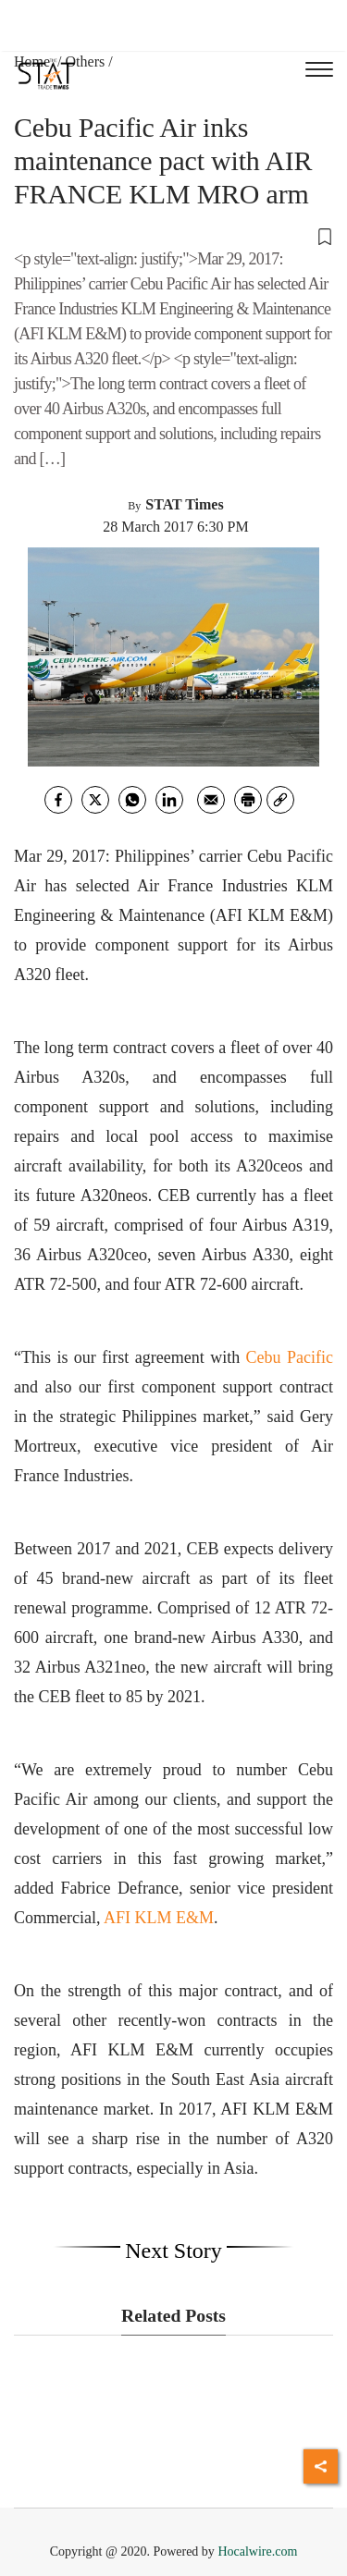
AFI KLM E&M (159, 1917)
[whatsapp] (132, 800)
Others (85, 61)
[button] (173, 236)
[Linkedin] (169, 800)
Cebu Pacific (289, 1357)
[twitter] (95, 800)
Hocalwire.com (257, 2551)
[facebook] (58, 800)
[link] (280, 800)
